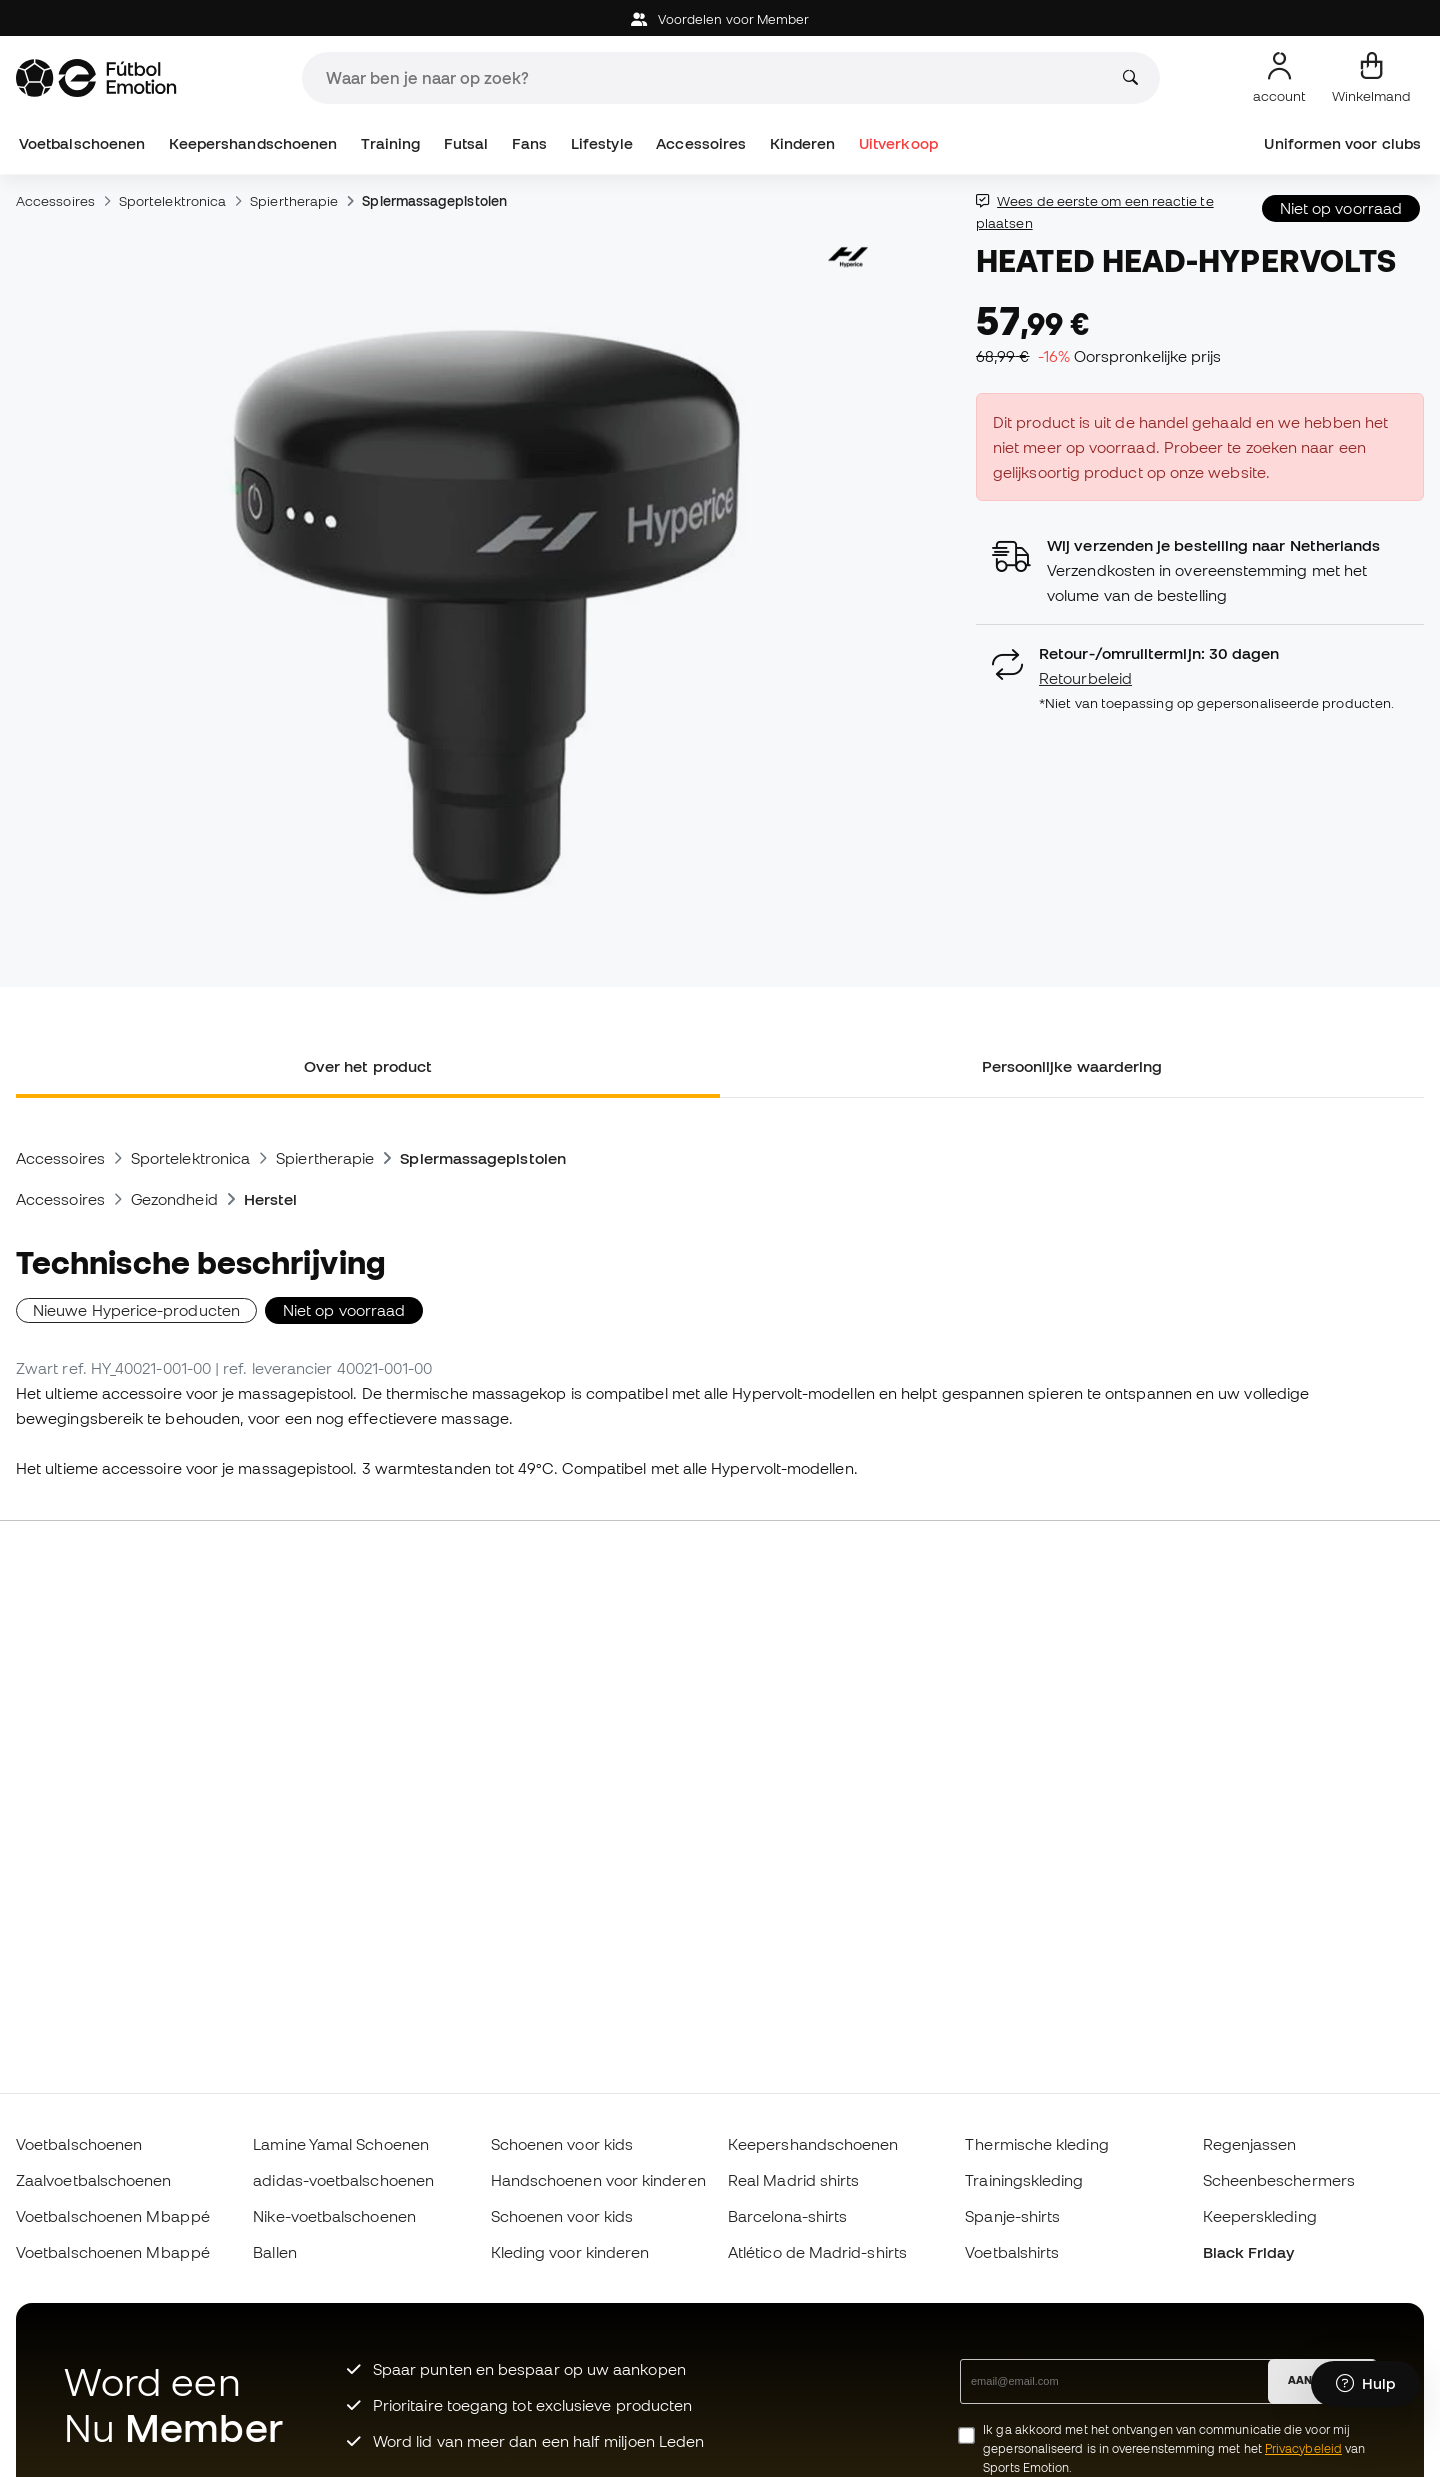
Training (391, 143)
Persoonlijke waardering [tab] (1072, 1066)
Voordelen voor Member (720, 19)
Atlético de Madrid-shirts (817, 2252)
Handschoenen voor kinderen (598, 2180)
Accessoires (701, 143)
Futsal (466, 143)
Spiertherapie (294, 201)
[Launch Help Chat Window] (1365, 2384)
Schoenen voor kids (562, 2144)
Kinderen (803, 143)
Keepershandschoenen (253, 143)
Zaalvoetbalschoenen (93, 2180)
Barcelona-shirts (787, 2216)
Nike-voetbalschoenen (334, 2216)
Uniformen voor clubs (1342, 143)
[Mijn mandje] (1371, 78)
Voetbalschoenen (82, 143)
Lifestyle (602, 143)
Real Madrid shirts (793, 2180)
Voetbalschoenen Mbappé (113, 2216)
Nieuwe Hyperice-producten (136, 1310)
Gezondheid (174, 1199)
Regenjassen (1250, 2144)
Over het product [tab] (368, 1066)
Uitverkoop (898, 143)
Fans (529, 143)
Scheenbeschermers (1279, 2180)
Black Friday (1249, 2252)
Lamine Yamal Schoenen (341, 2144)
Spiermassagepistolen (434, 201)
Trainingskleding (1024, 2180)
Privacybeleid (1303, 2448)
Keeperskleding (1260, 2216)
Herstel (271, 1199)
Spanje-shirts (1012, 2216)
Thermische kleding (1036, 2144)
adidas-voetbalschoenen (343, 2180)
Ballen (274, 2252)
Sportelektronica (172, 201)
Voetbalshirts (1012, 2252)
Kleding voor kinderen (570, 2252)
